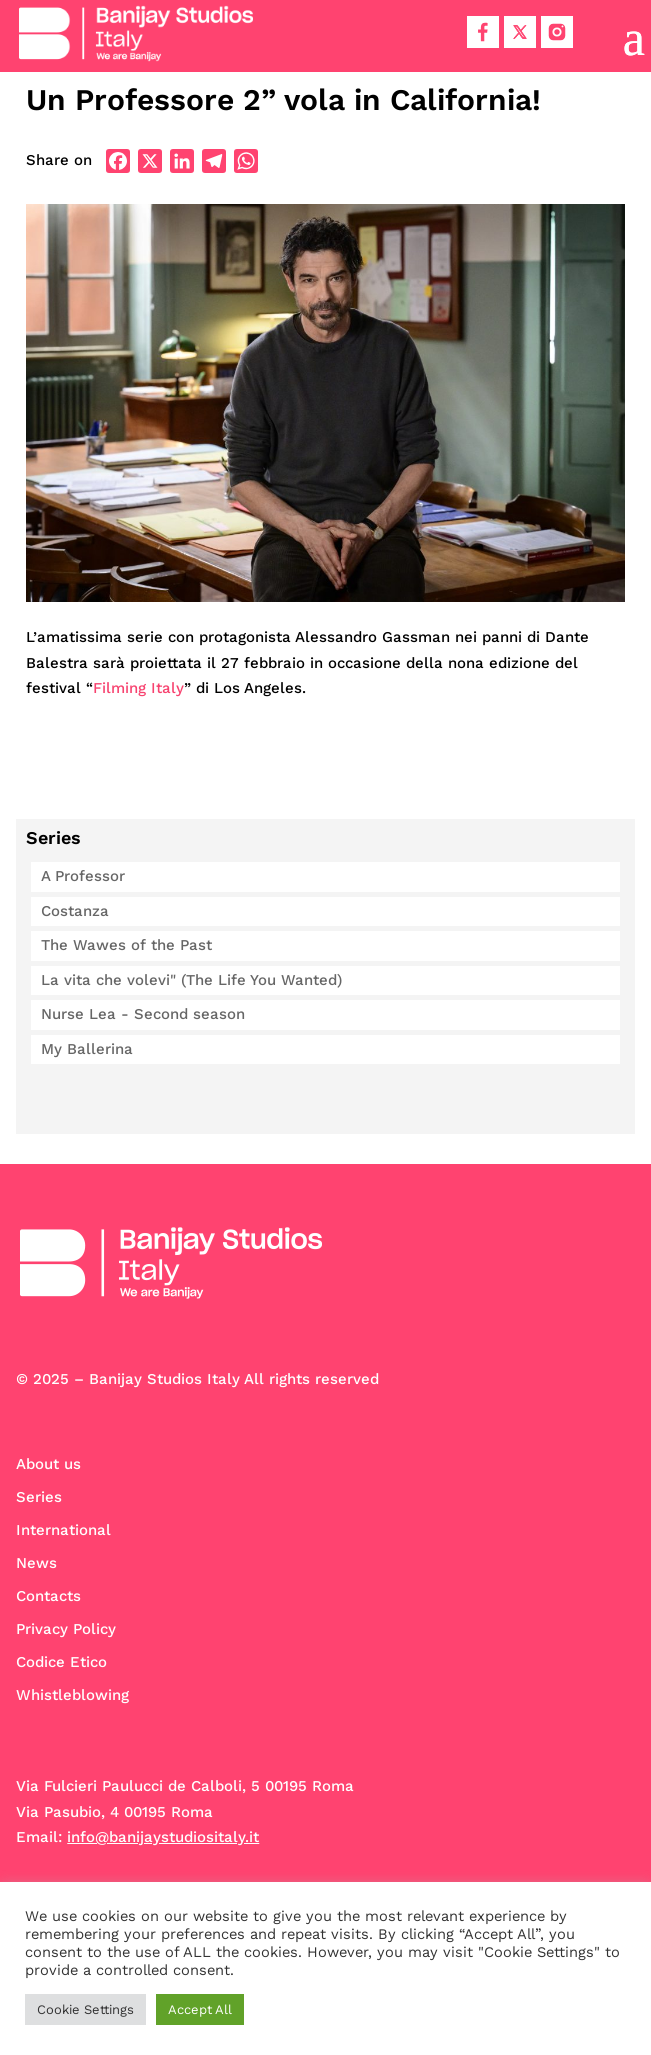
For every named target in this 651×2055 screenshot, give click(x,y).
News (36, 1563)
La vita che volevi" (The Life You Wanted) (191, 980)
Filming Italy (138, 688)
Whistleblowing (72, 1695)
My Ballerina (87, 1049)
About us (48, 1464)
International (63, 1530)
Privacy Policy (66, 1629)
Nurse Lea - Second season (143, 1014)
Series (39, 1497)
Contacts (48, 1596)
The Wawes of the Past (126, 945)
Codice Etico (61, 1662)
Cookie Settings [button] (85, 2009)
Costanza (75, 911)
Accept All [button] (200, 2009)
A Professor (83, 876)
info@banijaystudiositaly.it (163, 1837)
